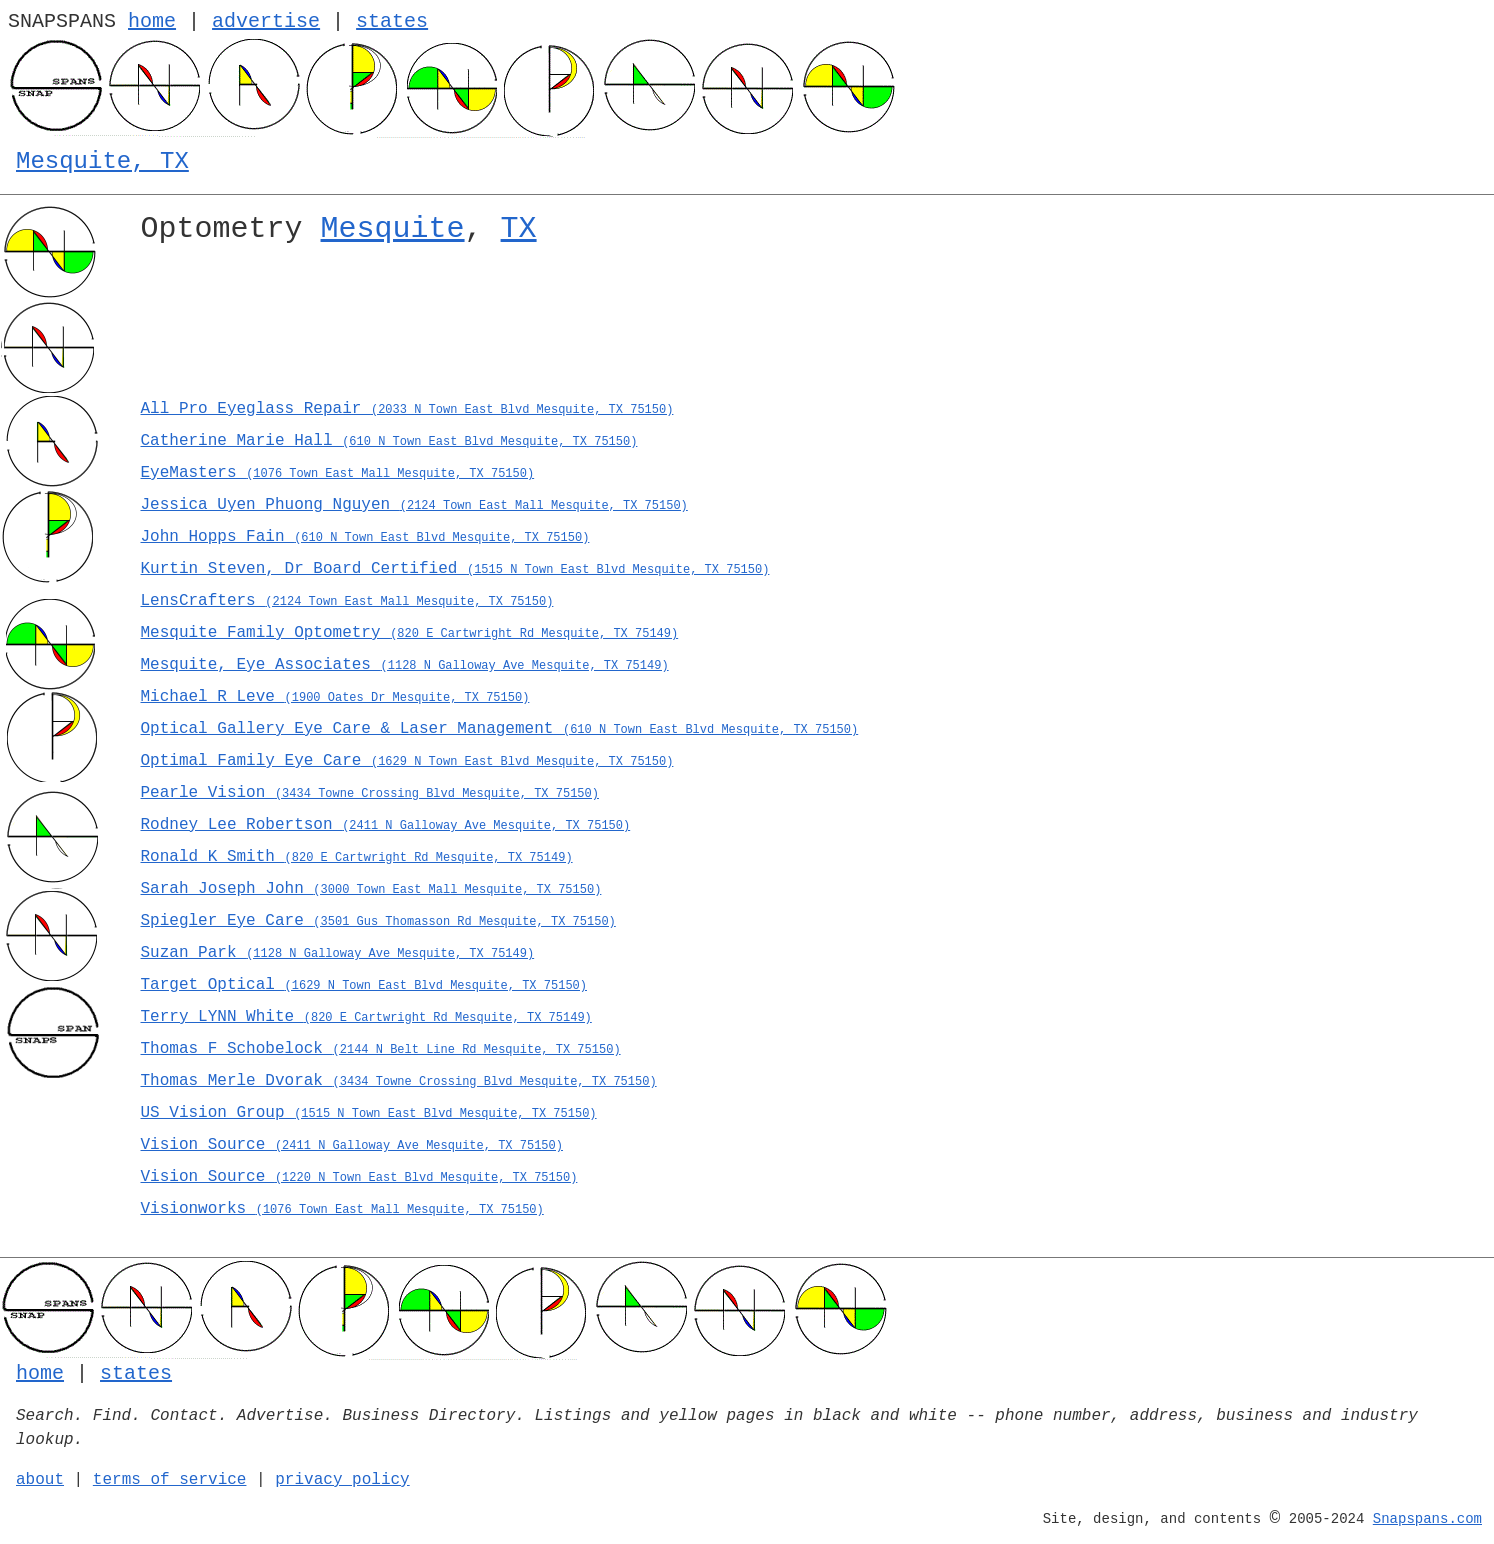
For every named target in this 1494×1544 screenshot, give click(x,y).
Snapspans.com (1427, 1519)
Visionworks (342, 1209)
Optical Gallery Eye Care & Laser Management (500, 729)
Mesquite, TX (102, 161)
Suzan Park (338, 953)
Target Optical (364, 985)
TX (519, 229)
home (152, 21)
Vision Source (352, 1145)
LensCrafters (347, 601)
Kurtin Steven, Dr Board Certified (455, 569)
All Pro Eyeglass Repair (407, 409)
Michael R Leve (335, 697)
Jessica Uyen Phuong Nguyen (414, 505)
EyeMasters (338, 473)
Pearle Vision (370, 793)
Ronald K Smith (357, 857)
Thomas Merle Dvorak (399, 1081)
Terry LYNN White (366, 1017)
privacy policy (342, 1480)
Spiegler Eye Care (378, 921)
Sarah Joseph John (371, 889)
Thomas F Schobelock (381, 1049)
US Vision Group (369, 1113)
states (392, 21)
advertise (266, 21)
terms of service (170, 1480)
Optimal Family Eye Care (407, 761)
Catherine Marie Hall (389, 441)
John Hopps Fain (365, 537)
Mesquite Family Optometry (410, 633)
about (40, 1480)
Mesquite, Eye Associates (405, 665)
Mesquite (393, 229)
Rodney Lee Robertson (386, 825)
